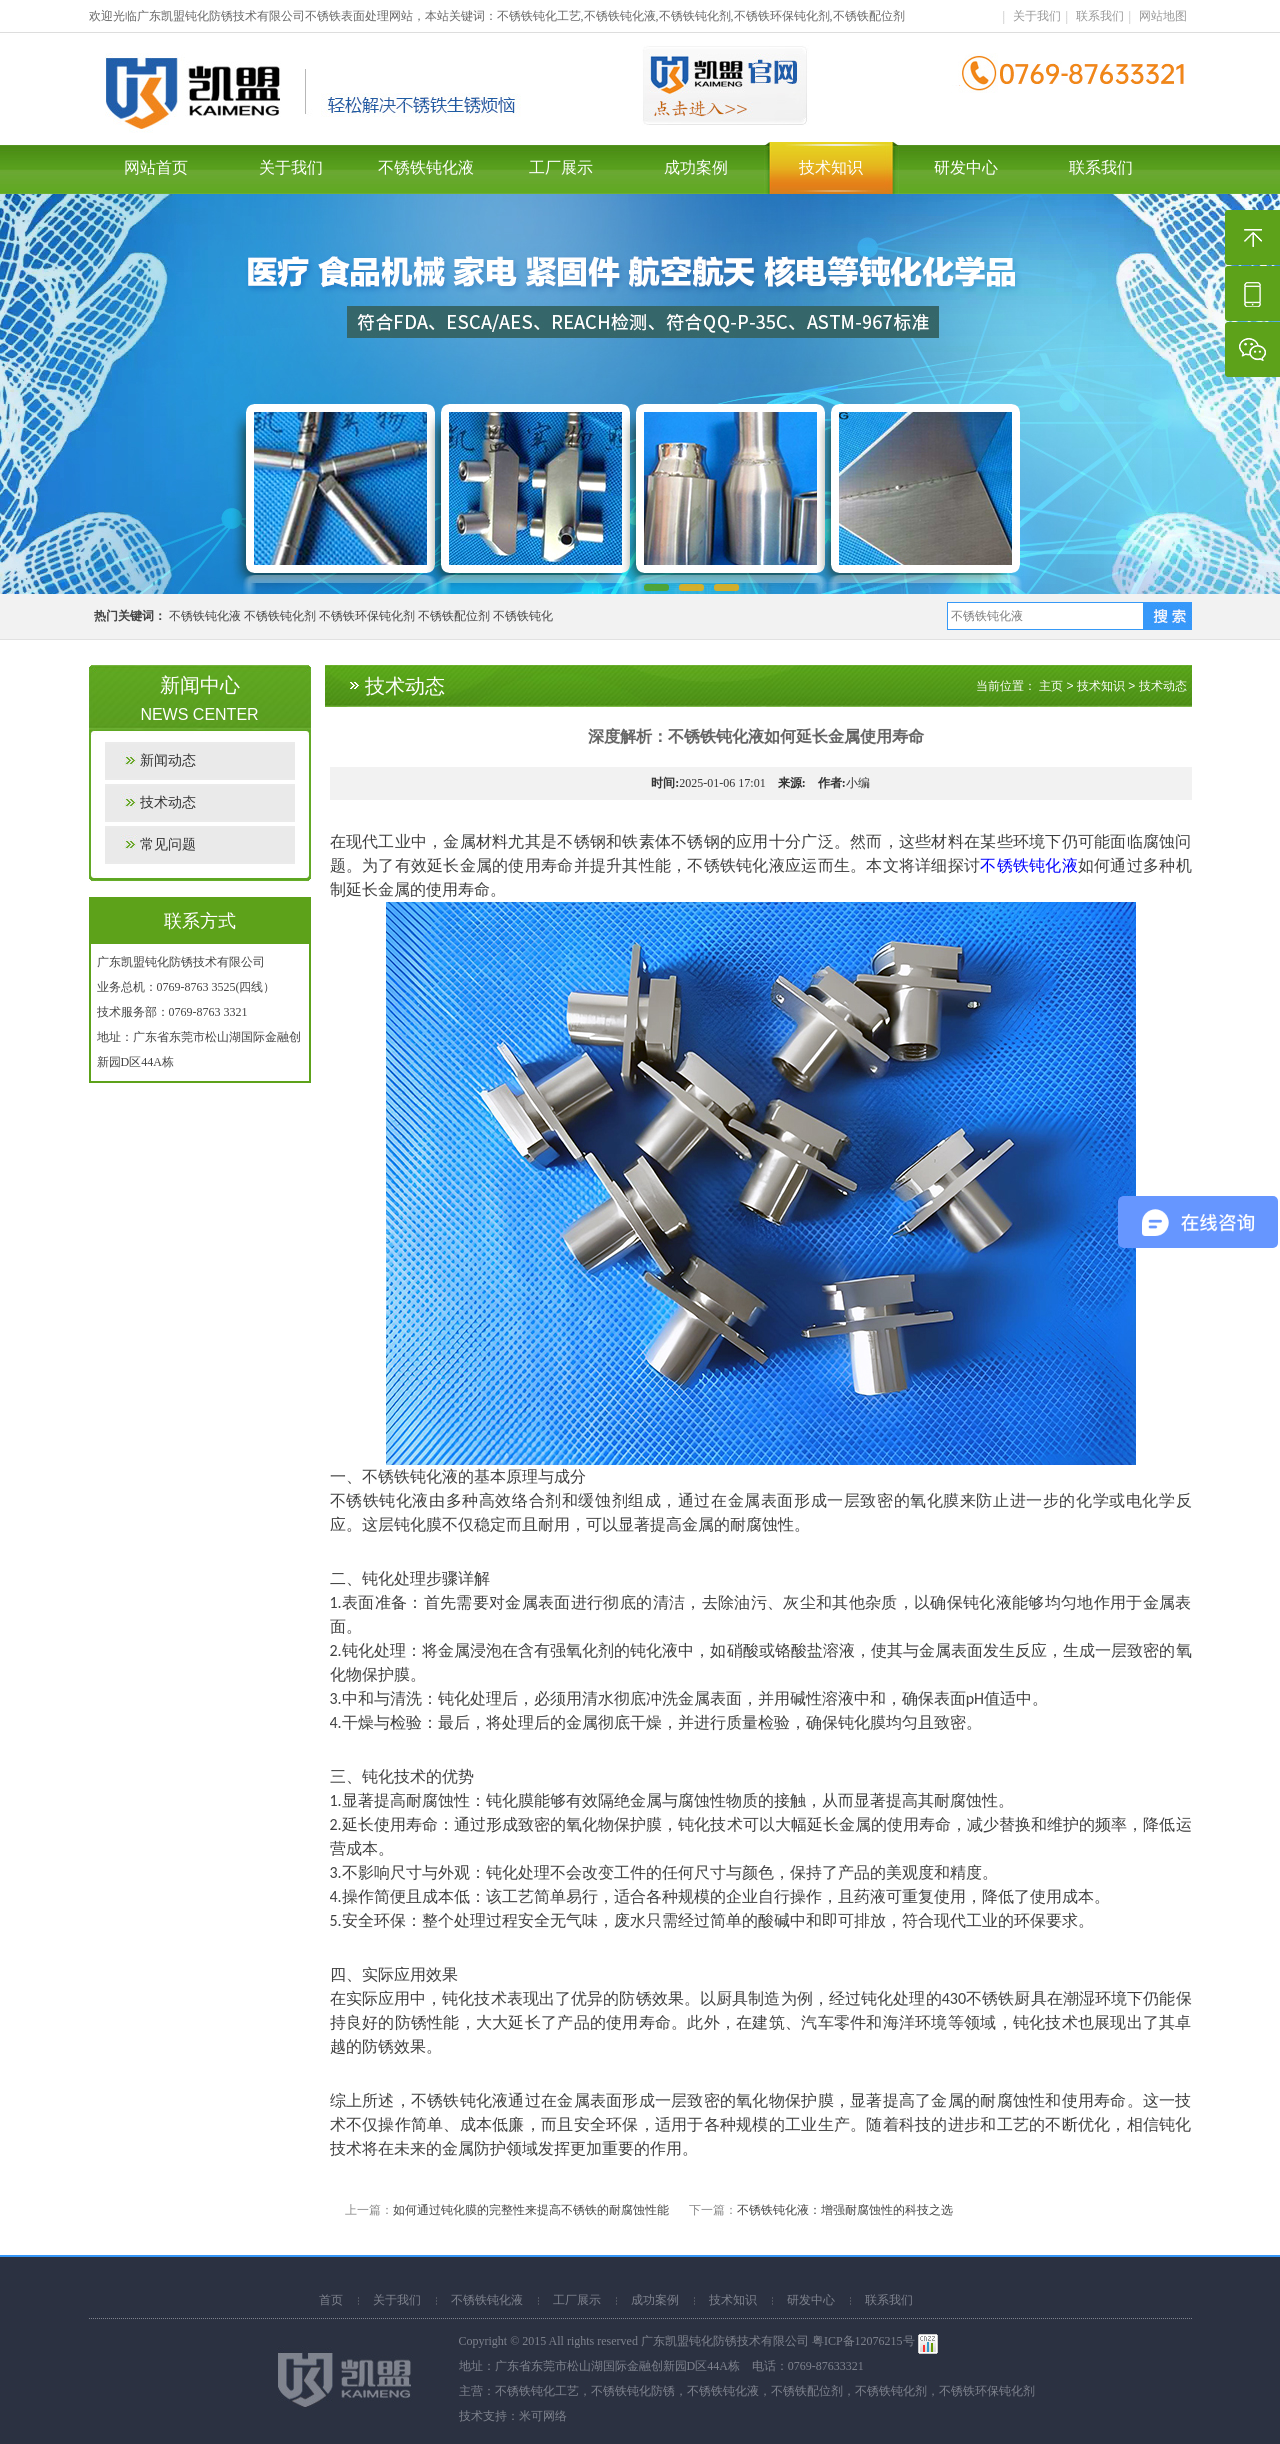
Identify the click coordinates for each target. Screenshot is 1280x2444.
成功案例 (696, 167)
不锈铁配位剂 (454, 616)
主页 (1051, 686)
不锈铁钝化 (523, 616)
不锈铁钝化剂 (280, 616)
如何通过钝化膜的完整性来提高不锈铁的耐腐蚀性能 (531, 2210)
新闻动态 (168, 760)
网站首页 (156, 167)
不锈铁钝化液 (426, 167)
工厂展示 (561, 167)
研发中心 (966, 167)
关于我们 (1037, 16)
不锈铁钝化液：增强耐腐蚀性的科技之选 (845, 2210)
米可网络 (543, 2416)
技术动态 (168, 802)
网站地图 (1163, 16)
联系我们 (1100, 16)
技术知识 (831, 167)
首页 (331, 2300)
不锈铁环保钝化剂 (367, 616)
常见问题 (168, 844)
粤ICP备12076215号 (863, 2341)
